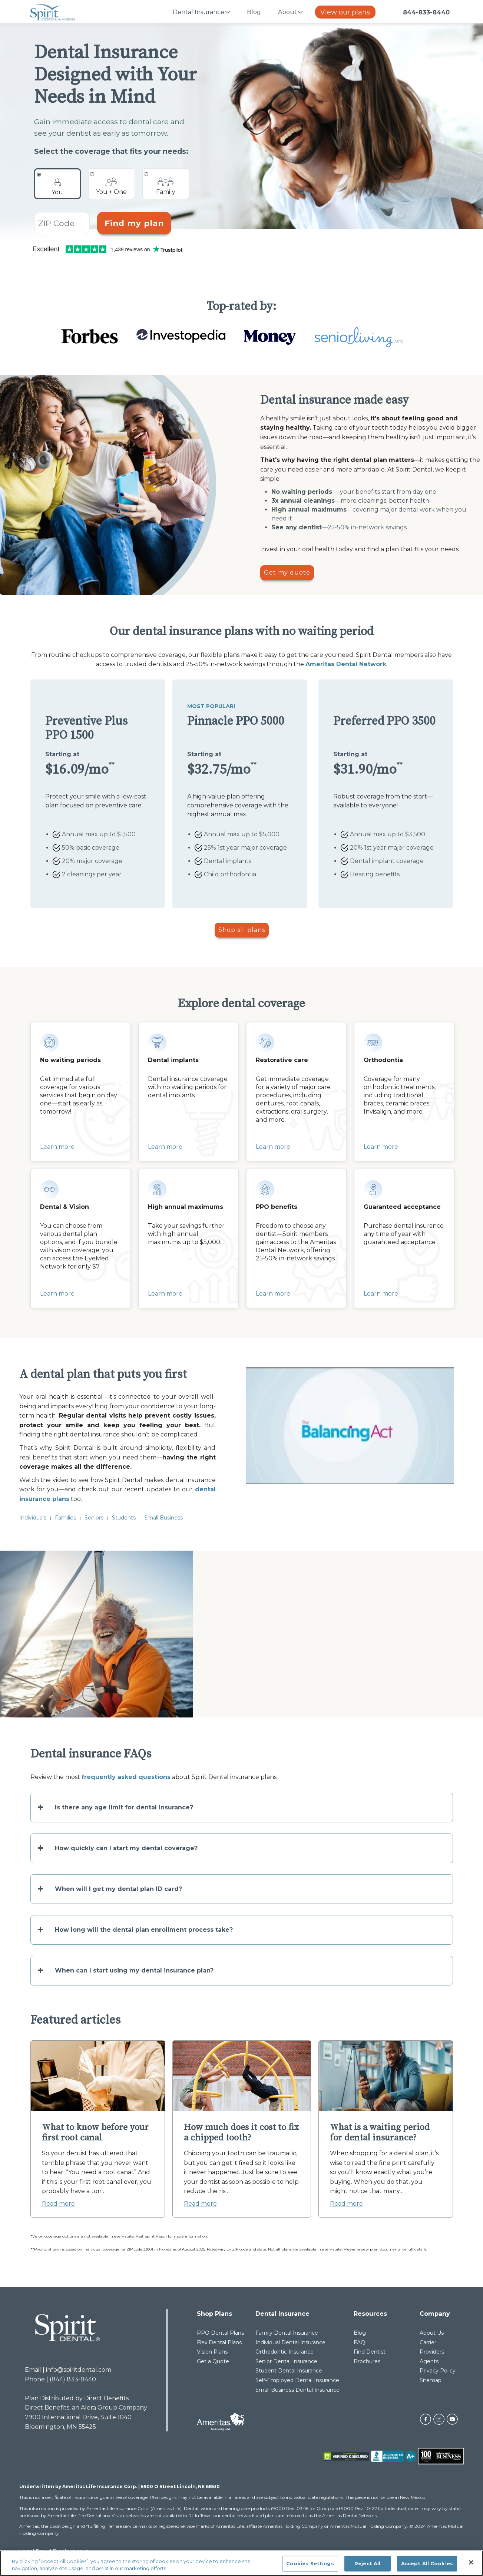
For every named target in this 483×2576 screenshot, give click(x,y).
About (287, 12)
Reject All (367, 2563)
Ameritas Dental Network (345, 664)
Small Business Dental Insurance (297, 2390)
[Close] (471, 2562)
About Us (432, 2332)
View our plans (345, 12)
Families (65, 1517)
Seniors (94, 1517)
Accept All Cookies (427, 2563)
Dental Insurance (198, 12)
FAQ (359, 2342)
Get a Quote (213, 2361)
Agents (429, 2361)
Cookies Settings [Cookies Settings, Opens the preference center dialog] (310, 2563)
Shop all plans (241, 929)
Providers (432, 2351)
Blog (254, 12)
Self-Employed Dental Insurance (297, 2380)
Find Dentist (370, 2351)
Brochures (367, 2361)
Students (124, 1517)
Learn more (57, 1146)
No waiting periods (301, 491)
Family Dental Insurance (286, 2332)
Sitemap (430, 2380)
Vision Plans (212, 2351)
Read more (58, 2203)
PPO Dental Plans (220, 2332)
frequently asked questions (126, 1776)
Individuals (32, 1517)
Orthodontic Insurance (284, 2351)
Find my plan (134, 223)
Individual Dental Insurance (290, 2342)
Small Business (163, 1517)
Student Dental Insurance (288, 2370)
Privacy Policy (438, 2370)
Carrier (428, 2342)
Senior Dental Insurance (286, 2361)
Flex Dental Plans (219, 2342)
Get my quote (287, 572)
